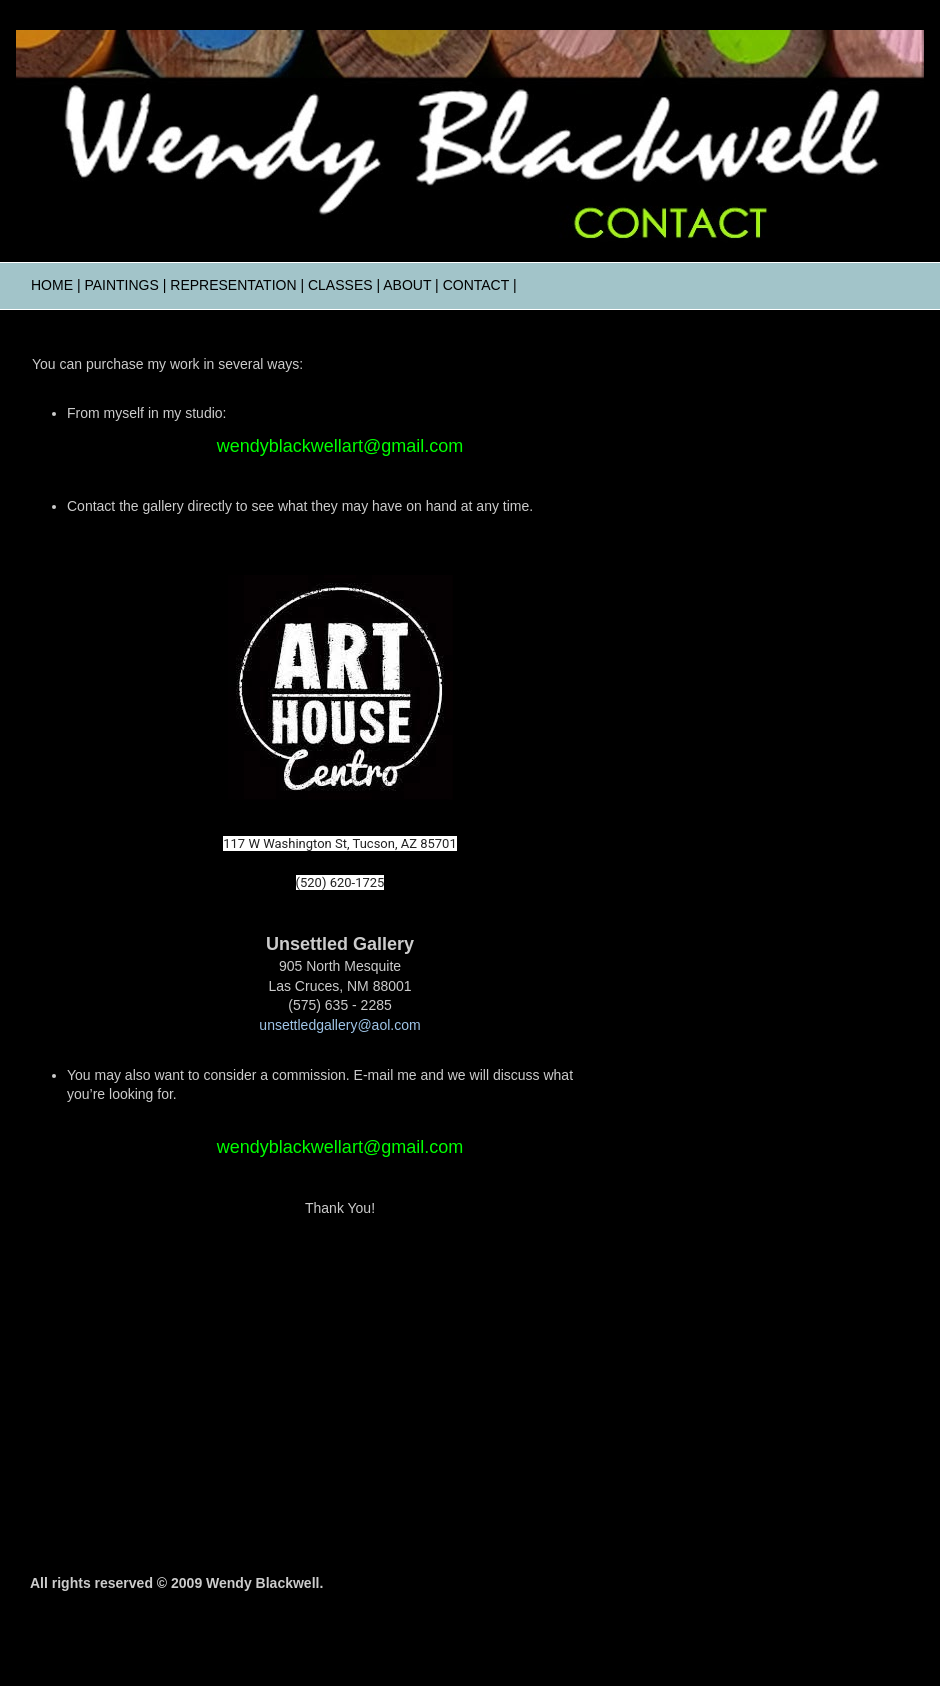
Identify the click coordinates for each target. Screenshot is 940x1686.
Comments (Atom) (383, 1489)
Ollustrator (474, 1646)
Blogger (615, 1646)
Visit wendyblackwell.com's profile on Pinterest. (336, 1267)
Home (340, 1435)
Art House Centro (340, 824)
